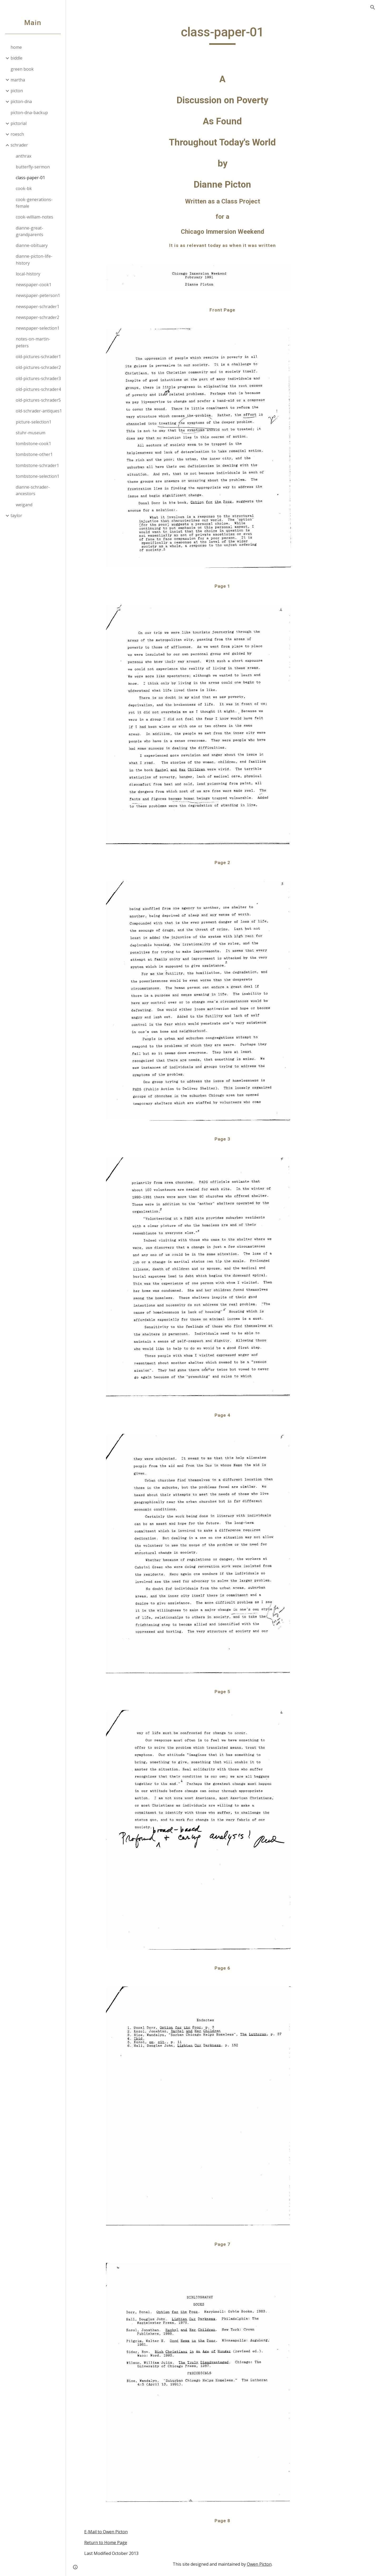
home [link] (16, 47)
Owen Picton (259, 2564)
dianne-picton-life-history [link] (34, 259)
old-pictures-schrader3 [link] (38, 378)
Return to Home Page (105, 2542)
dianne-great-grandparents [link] (29, 231)
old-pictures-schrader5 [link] (38, 400)
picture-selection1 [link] (33, 422)
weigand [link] (24, 505)
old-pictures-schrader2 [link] (38, 367)
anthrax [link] (23, 156)
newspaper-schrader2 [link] (37, 317)
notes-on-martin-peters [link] (33, 342)
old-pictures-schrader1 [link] (38, 356)
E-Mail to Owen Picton (106, 2532)
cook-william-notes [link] (34, 217)
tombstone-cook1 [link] (33, 443)
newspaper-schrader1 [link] (37, 306)
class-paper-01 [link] (30, 178)
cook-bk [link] (24, 188)
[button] (372, 7)
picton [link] (17, 91)
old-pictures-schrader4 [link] (38, 389)
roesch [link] (17, 134)
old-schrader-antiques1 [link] (39, 411)
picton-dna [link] (21, 101)
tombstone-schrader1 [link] (37, 465)
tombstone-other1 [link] (34, 454)
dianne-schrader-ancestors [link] (33, 490)
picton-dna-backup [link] (29, 112)
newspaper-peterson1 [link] (38, 295)
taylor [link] (16, 515)
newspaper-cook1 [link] (33, 285)
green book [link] (22, 69)
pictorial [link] (19, 123)
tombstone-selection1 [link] (37, 476)
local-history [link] (28, 274)
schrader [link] (19, 145)
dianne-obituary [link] (32, 245)
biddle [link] (16, 58)
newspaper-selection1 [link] (37, 328)
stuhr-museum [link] (30, 433)
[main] (222, 34)
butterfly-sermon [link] (33, 167)
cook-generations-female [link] (34, 203)
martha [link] (18, 80)
